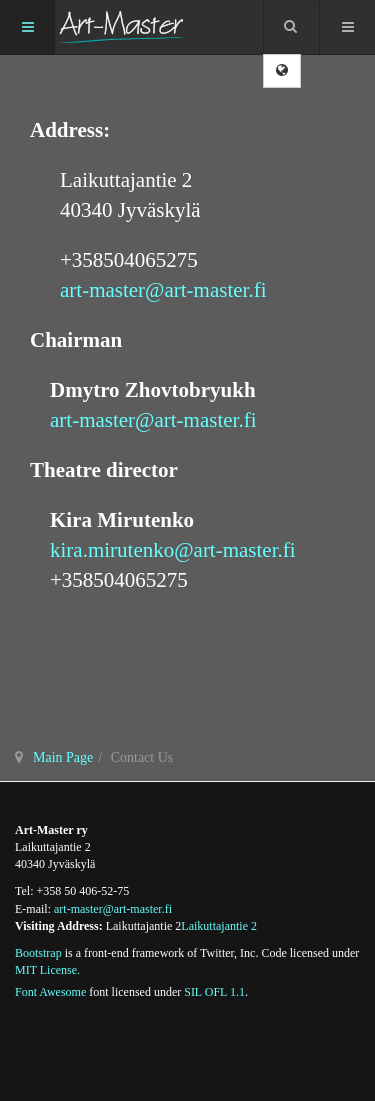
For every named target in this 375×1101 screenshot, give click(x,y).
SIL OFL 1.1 (214, 992)
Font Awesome (50, 992)
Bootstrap (38, 953)
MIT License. (47, 970)
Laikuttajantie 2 (219, 926)
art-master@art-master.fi (163, 290)
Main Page (63, 757)
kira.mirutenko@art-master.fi (173, 550)
